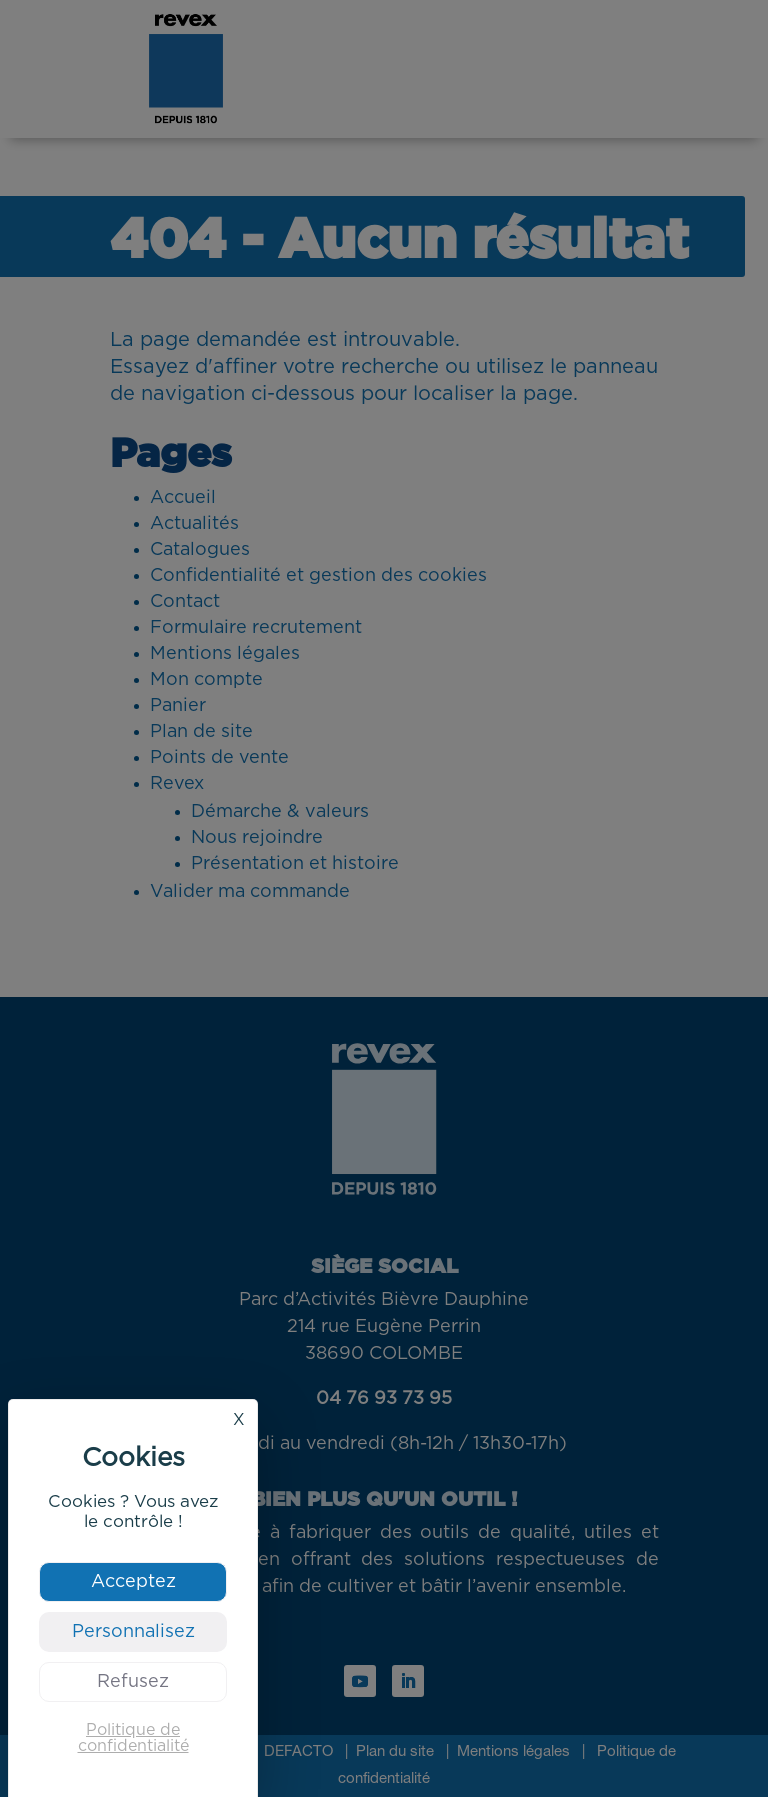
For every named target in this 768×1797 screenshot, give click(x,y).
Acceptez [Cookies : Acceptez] (133, 1582)
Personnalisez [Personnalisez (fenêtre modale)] (133, 1632)
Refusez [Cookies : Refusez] (133, 1682)
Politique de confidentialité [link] (133, 1738)
